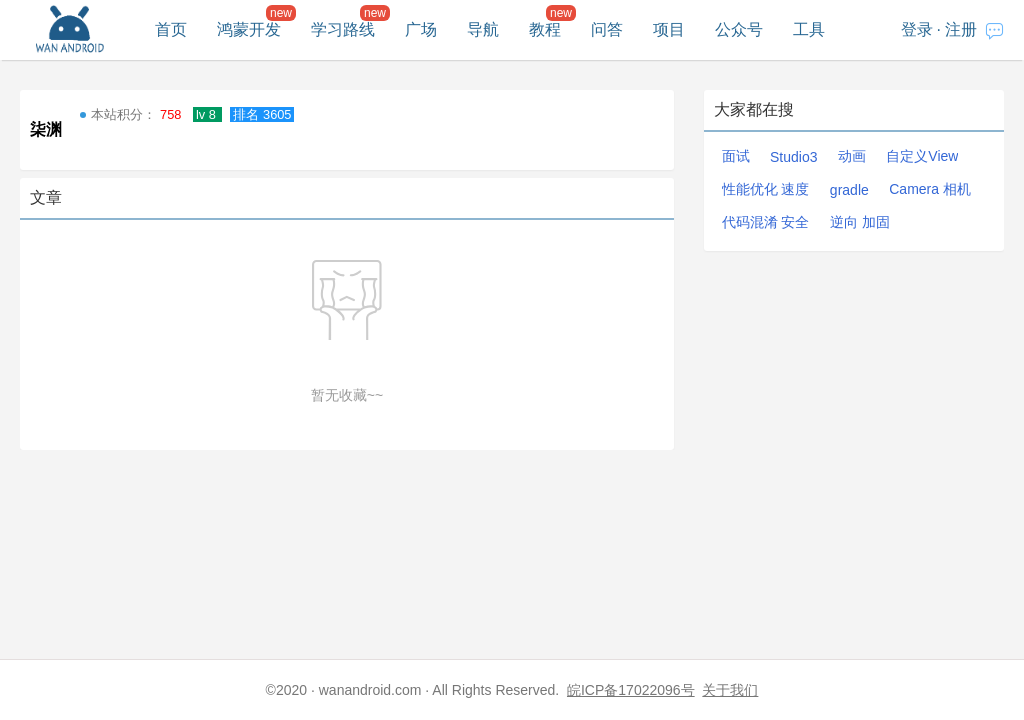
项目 (669, 29)
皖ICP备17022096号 (631, 690)
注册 (961, 29)
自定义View (922, 156)
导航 (483, 29)
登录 (917, 29)
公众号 (739, 29)
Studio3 (793, 157)
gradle (849, 190)
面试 (736, 156)
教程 (545, 29)
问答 (607, 29)
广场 (421, 29)
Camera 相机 (930, 189)
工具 (809, 29)
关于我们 (730, 690)
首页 (171, 29)
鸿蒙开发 (249, 29)
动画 (852, 156)
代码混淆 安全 (766, 222)
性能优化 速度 (766, 189)
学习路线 (343, 29)
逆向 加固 (860, 222)
